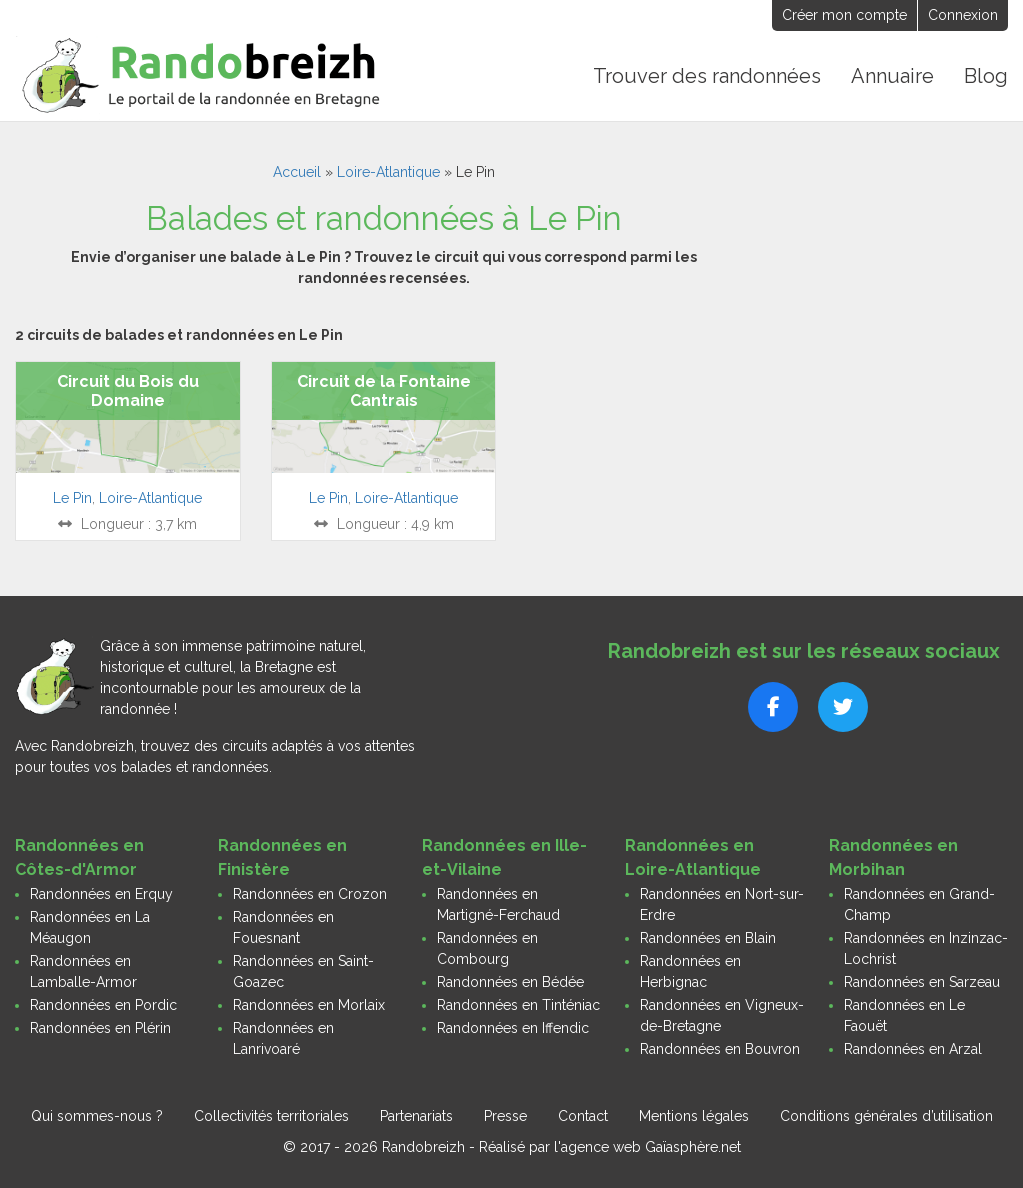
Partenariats (416, 1116)
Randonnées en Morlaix (309, 1005)
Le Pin (72, 498)
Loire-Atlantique (388, 172)
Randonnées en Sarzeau (922, 982)
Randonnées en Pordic (103, 1005)
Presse (505, 1116)
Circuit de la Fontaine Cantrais (384, 391)
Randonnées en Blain (708, 938)
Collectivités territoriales (271, 1116)
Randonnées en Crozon (310, 894)
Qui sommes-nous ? (97, 1116)
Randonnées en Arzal (913, 1049)
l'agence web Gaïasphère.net (647, 1147)
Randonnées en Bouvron (720, 1049)
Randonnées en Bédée (510, 982)
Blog (986, 76)
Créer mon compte (844, 15)
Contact (583, 1116)
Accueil (297, 172)
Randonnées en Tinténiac (518, 1005)
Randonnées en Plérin (100, 1028)
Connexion (963, 15)
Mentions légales (694, 1116)
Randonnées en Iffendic (513, 1028)
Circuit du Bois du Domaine (128, 391)
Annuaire (892, 76)
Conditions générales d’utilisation (886, 1116)
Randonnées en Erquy (101, 894)
